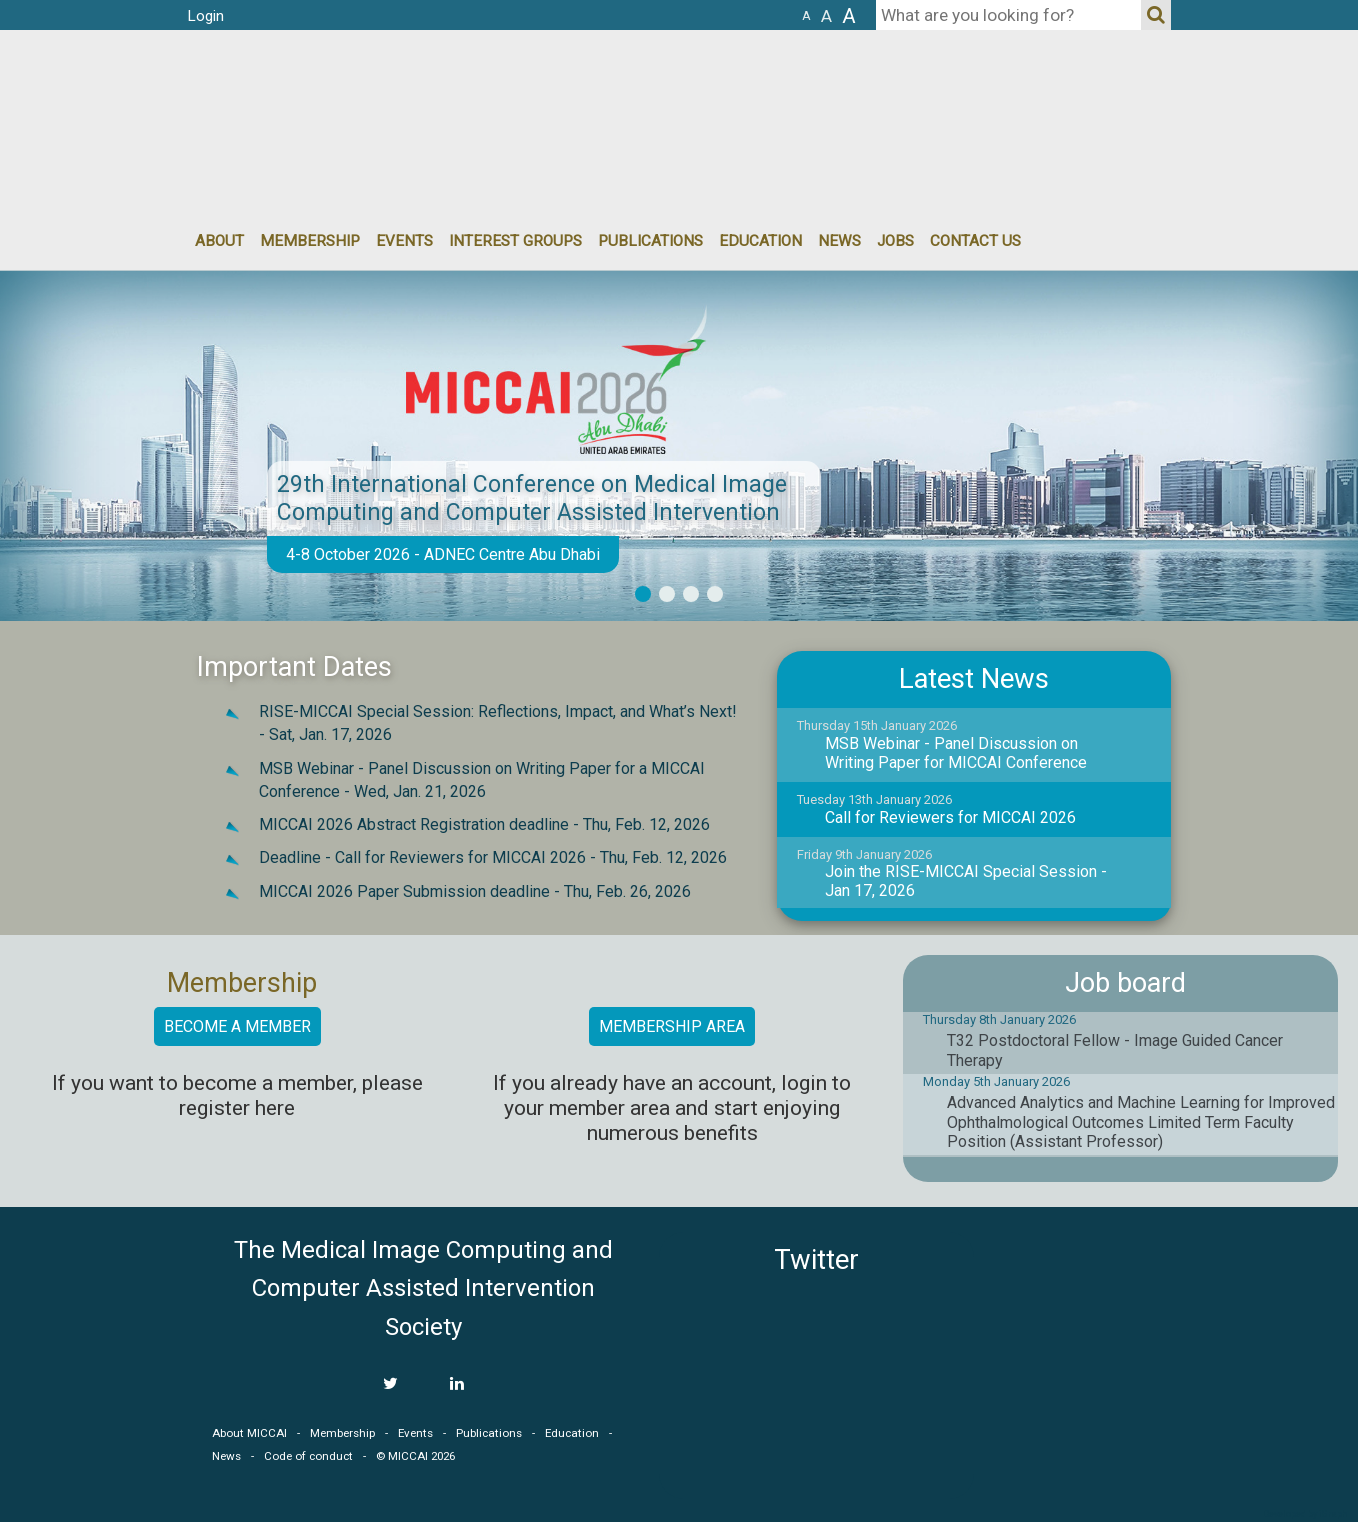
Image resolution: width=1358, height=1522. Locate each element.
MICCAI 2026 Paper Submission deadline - (475, 891)
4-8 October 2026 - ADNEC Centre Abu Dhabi (443, 554)
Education (760, 241)
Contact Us (975, 241)
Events (415, 1433)
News (839, 241)
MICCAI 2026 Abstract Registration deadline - (484, 824)
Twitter (816, 1260)
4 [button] (715, 594)
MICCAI (1081, 1327)
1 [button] (643, 594)
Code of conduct (308, 1456)
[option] (679, 446)
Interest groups (515, 241)
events (404, 241)
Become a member (237, 1026)
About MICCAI (249, 1433)
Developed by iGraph (1305, 1514)
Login (205, 16)
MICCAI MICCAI (350, 90)
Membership (310, 241)
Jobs (895, 241)
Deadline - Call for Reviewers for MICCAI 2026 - (493, 857)
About (219, 241)
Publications (650, 241)
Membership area (672, 1026)
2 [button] (667, 594)
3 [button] (691, 594)
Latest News (974, 679)
